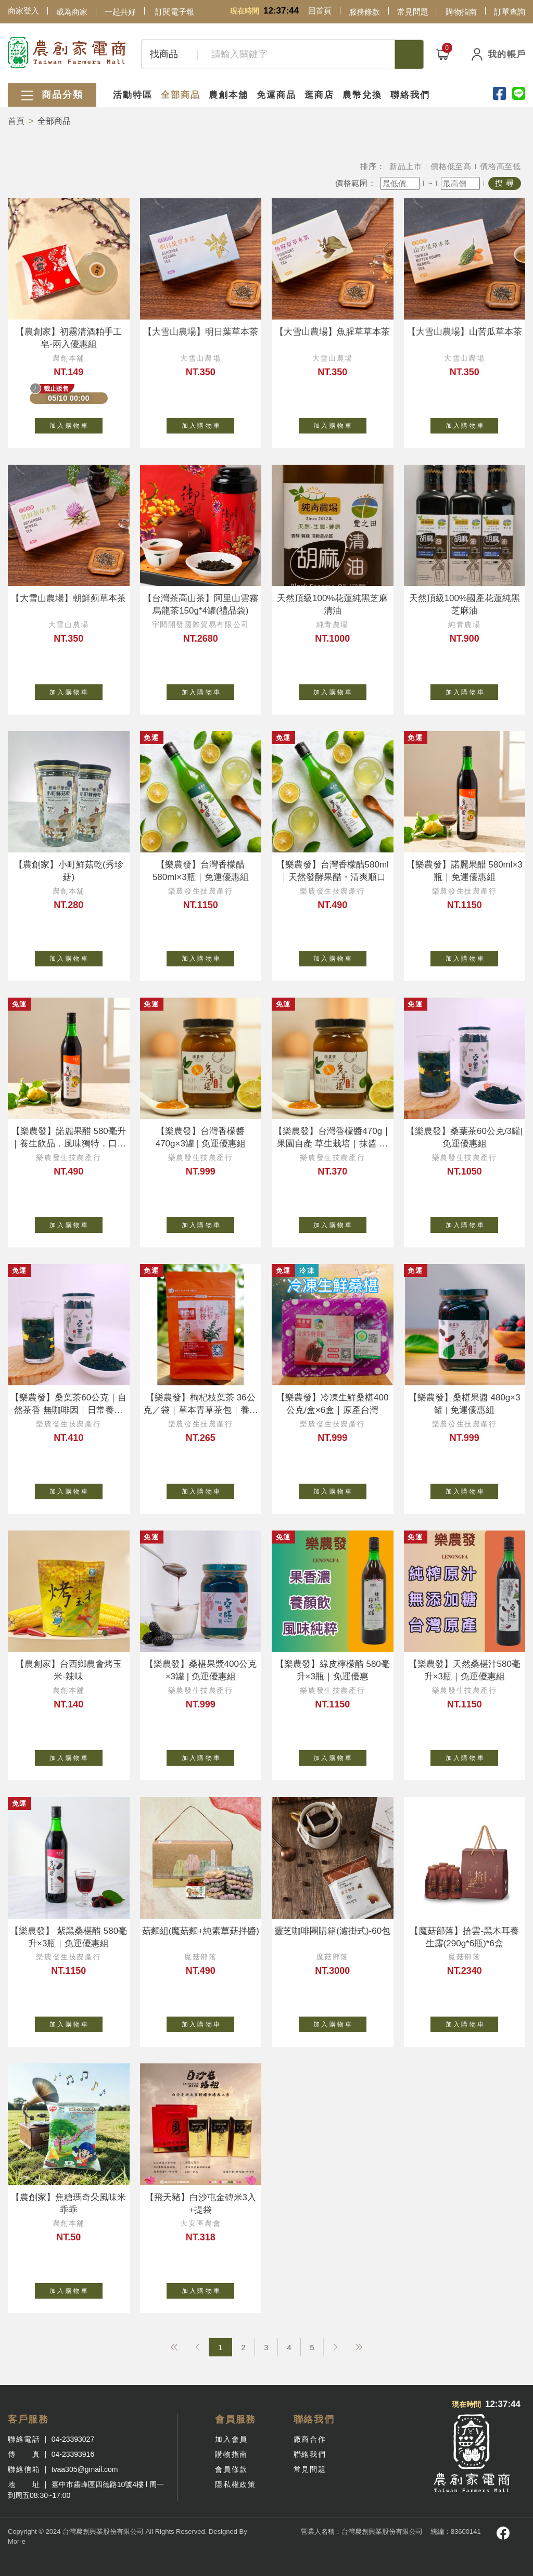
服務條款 (364, 11)
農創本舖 (228, 95)
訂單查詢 (509, 11)
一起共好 (120, 11)
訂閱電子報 (174, 11)
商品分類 (52, 95)
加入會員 (231, 2439)
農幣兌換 (362, 95)
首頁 (16, 121)
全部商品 (180, 95)
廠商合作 (310, 2439)
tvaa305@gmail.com (85, 2469)
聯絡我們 (410, 95)
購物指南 (461, 11)
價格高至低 (500, 166)
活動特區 (133, 95)
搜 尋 (504, 182)
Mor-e (17, 2541)
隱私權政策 (235, 2484)
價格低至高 (451, 166)
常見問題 (412, 11)
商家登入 (23, 10)
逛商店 (319, 95)
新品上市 (405, 166)
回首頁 (320, 10)
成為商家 (71, 11)
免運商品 (276, 95)
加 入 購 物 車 (76, 423)
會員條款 (231, 2469)
